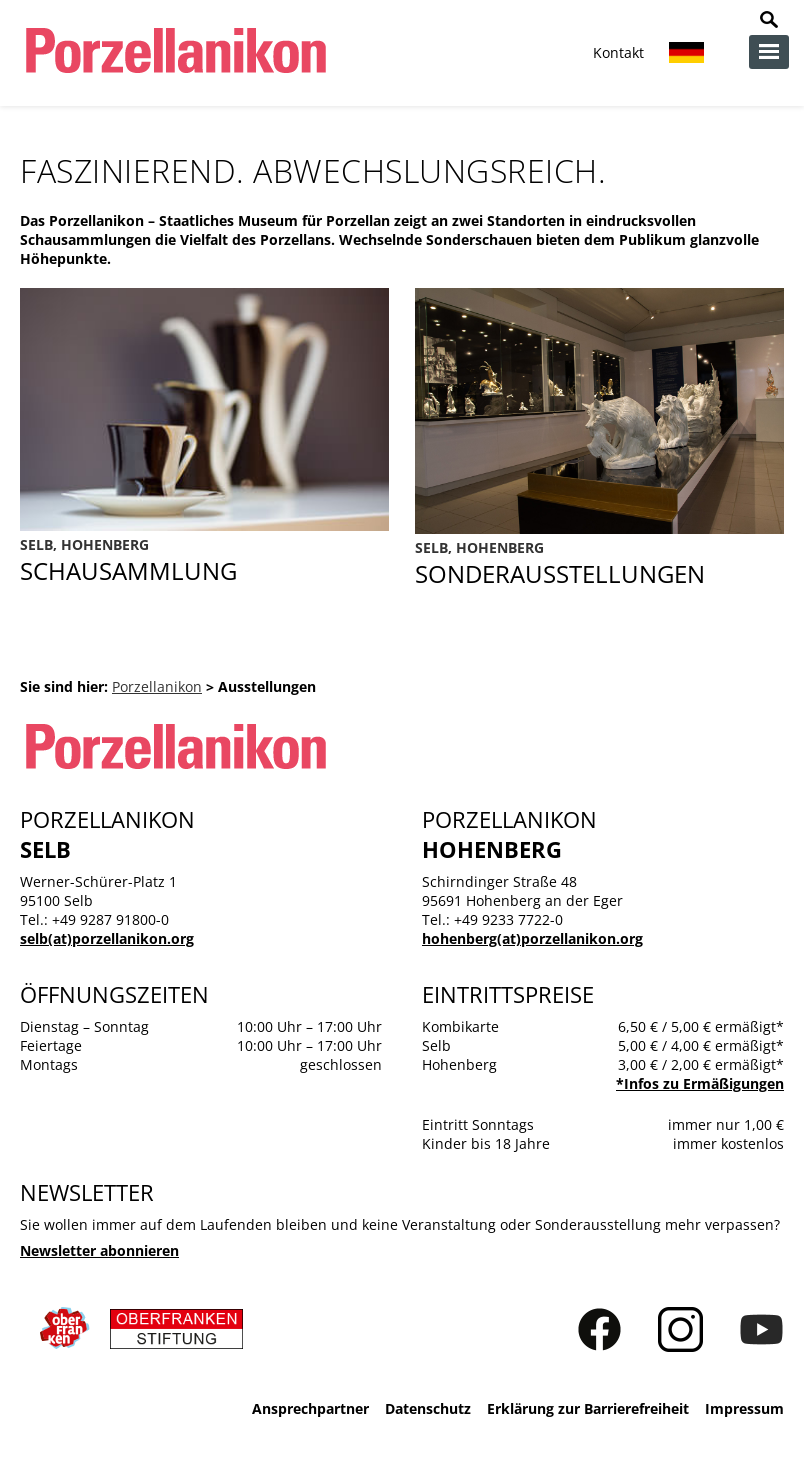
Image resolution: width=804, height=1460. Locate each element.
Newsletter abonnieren (99, 1250)
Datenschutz (428, 1408)
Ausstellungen (204, 561)
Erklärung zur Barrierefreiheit (588, 1408)
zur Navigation (769, 52)
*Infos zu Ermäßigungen (700, 1083)
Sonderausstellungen (599, 564)
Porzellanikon (157, 686)
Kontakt (618, 52)
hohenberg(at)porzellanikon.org (532, 938)
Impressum (744, 1408)
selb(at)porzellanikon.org (107, 938)
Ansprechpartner (310, 1408)
